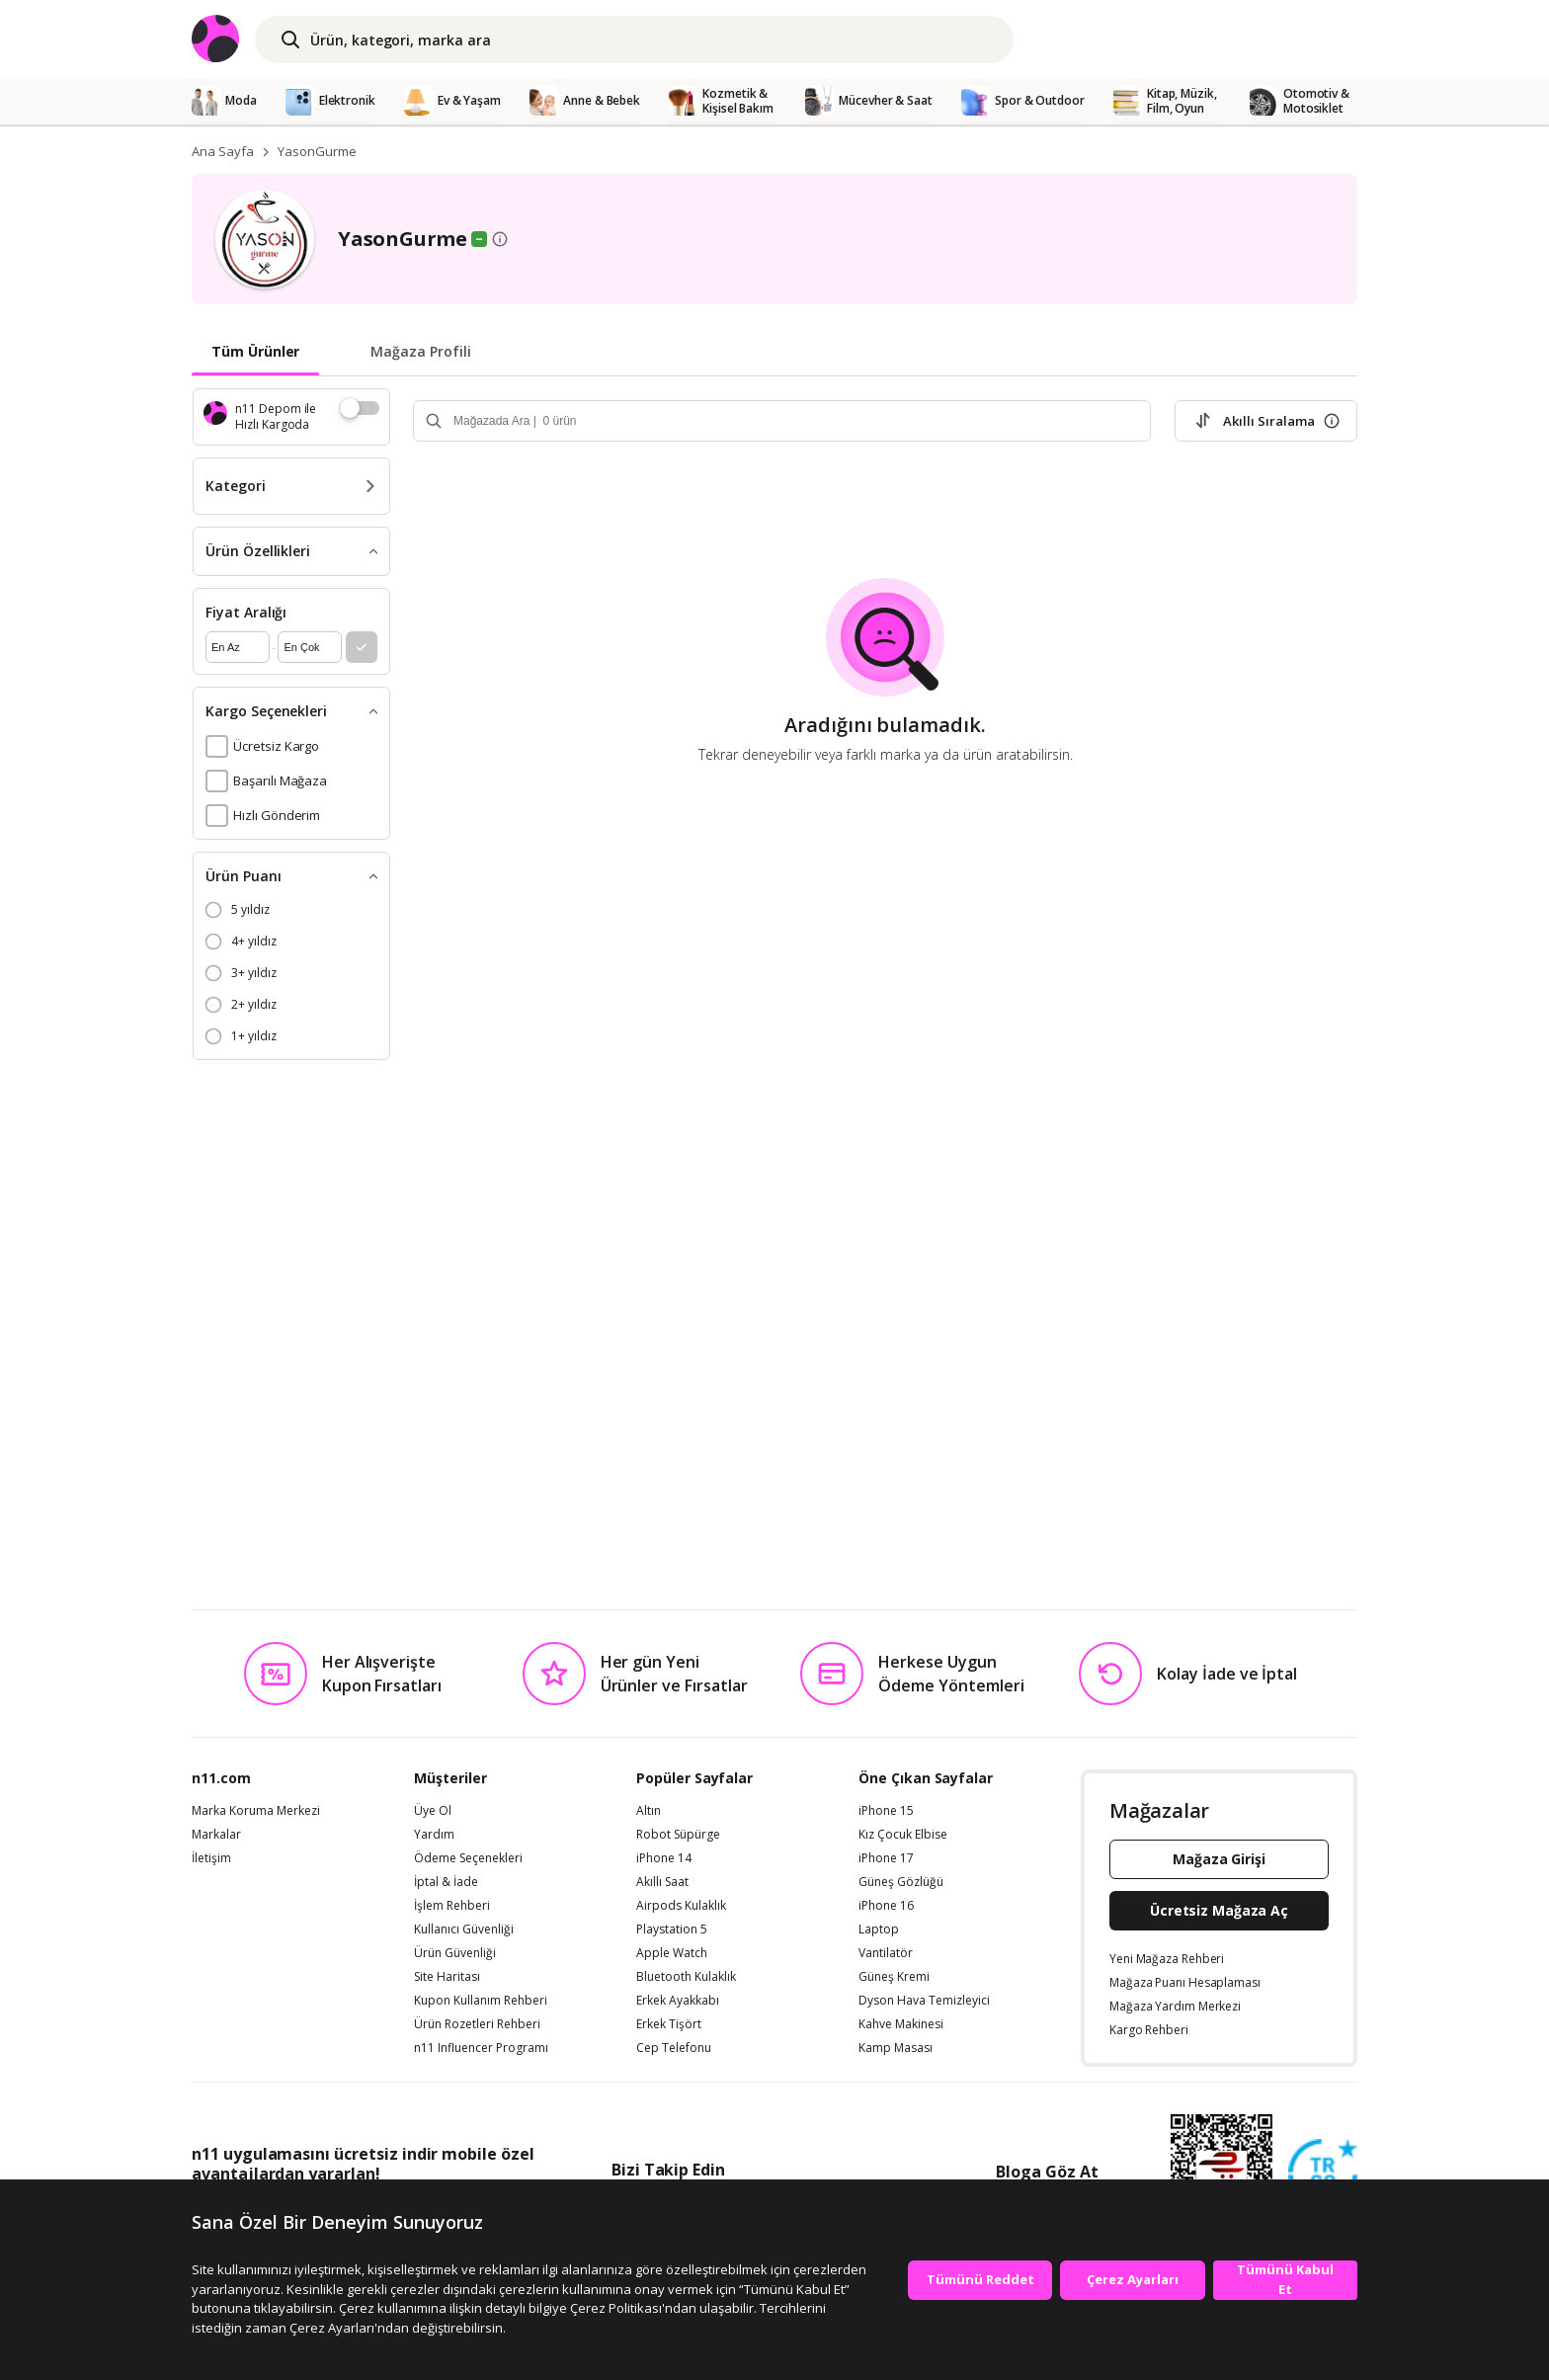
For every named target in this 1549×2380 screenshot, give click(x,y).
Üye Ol (432, 1811)
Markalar (216, 1835)
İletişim (211, 1858)
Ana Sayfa (223, 151)
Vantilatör (885, 1953)
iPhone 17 (886, 1858)
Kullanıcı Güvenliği (464, 1929)
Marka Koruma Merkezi (256, 1811)
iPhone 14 (664, 1858)
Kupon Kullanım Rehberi (480, 2001)
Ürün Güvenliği (455, 1953)
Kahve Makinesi (900, 2024)
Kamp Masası (895, 2048)
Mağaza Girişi (1219, 1858)
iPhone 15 (886, 1811)
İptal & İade (446, 1882)
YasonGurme (317, 151)
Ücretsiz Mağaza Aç (1219, 1910)
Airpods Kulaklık (681, 1906)
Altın (648, 1811)
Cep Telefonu (673, 2048)
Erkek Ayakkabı (677, 2001)
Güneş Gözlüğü (900, 1882)
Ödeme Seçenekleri (468, 1858)
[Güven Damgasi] (1322, 2174)
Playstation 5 (671, 1929)
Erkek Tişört (668, 2024)
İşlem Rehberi (452, 1906)
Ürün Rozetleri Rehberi (477, 2024)
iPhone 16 (886, 1906)
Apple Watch (671, 1953)
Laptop (878, 1929)
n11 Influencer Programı (481, 2048)
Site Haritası (447, 1977)
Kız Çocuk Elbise (902, 1835)
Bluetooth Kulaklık (686, 1977)
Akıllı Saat (662, 1882)
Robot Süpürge (678, 1835)
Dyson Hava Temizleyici (924, 2001)
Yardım (434, 1835)
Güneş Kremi (894, 1977)
